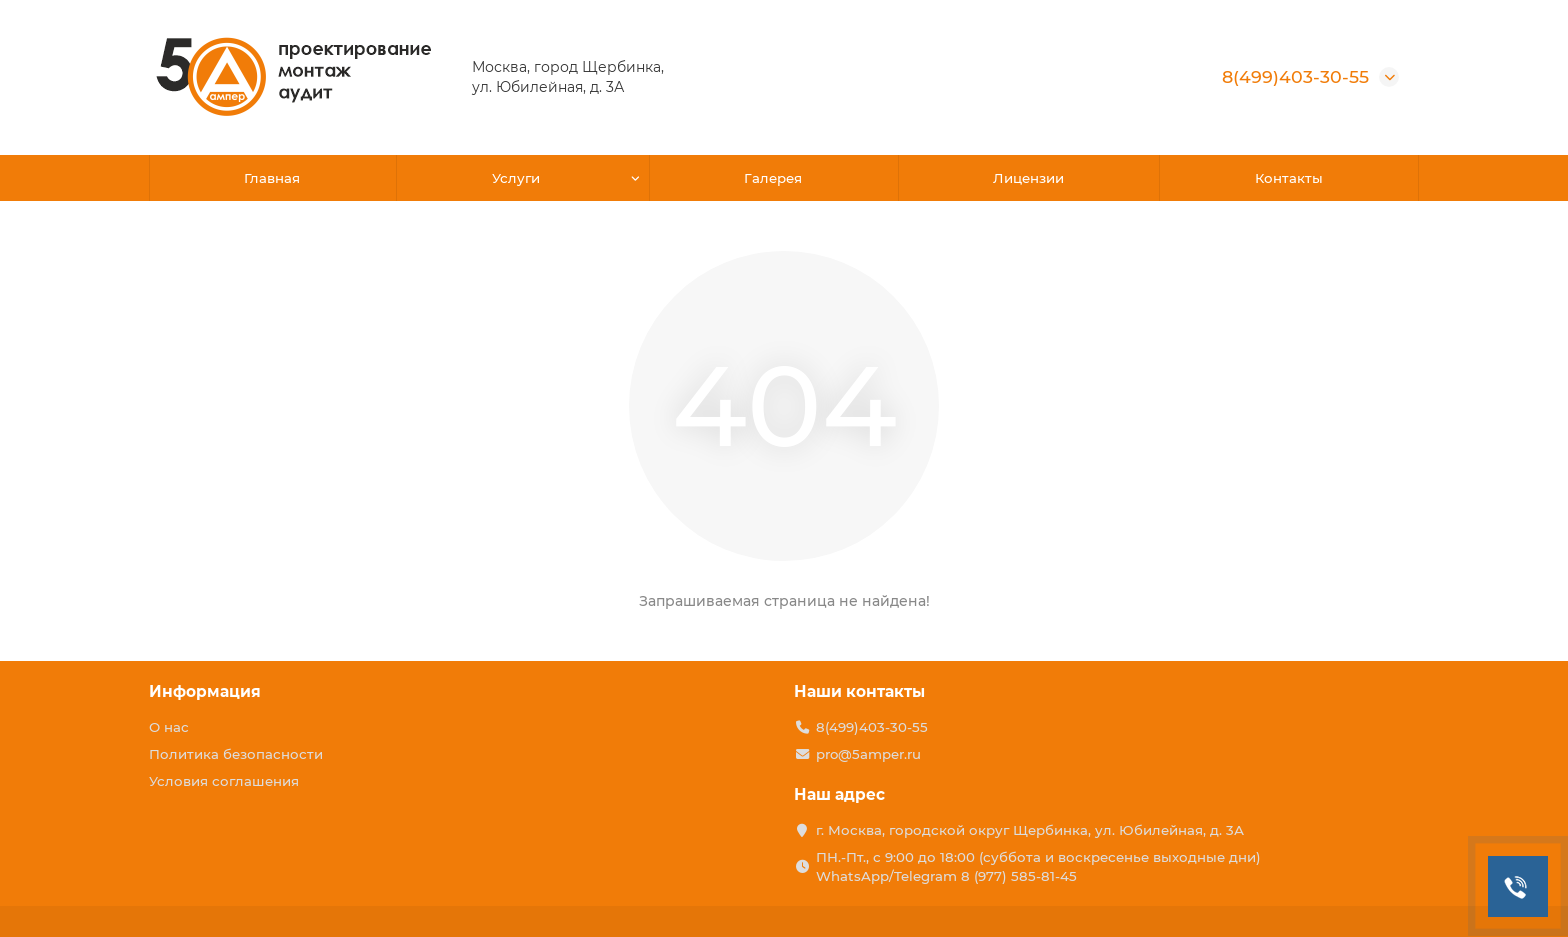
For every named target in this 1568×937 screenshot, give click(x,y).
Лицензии (1028, 178)
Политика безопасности (236, 754)
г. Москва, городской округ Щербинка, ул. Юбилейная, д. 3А (1030, 830)
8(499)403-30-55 (1295, 76)
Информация (205, 691)
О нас (169, 727)
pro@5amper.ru (868, 754)
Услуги (516, 178)
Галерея (773, 178)
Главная (272, 178)
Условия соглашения (224, 781)
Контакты (1289, 178)
